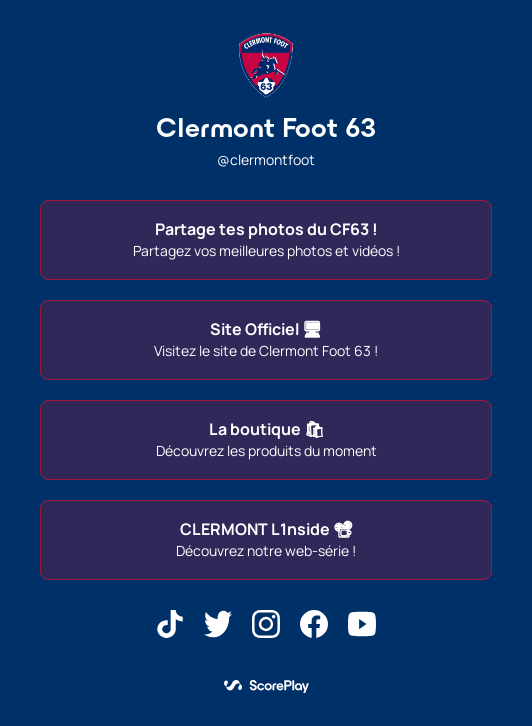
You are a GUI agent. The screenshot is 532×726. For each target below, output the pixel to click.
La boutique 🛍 (266, 439)
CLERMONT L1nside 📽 (266, 539)
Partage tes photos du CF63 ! (266, 239)
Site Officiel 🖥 (266, 339)
